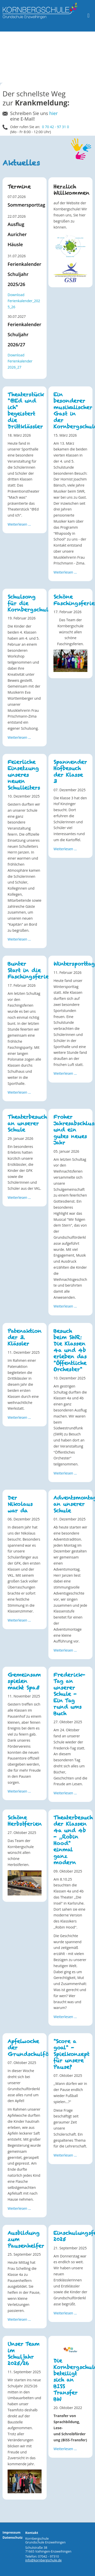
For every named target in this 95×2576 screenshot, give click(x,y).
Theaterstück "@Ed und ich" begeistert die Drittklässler (26, 410)
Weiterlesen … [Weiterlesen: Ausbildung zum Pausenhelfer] (19, 2319)
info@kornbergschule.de (43, 2560)
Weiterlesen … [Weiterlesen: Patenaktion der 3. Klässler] (19, 1417)
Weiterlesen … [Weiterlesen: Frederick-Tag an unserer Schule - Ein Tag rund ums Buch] (65, 1793)
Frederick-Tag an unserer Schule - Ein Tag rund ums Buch (69, 1694)
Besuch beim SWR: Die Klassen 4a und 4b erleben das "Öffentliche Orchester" (70, 1350)
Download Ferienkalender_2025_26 (24, 300)
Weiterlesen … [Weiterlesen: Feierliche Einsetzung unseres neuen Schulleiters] (19, 939)
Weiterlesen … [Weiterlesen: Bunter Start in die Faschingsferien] (19, 1092)
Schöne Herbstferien (25, 1821)
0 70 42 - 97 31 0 (55, 126)
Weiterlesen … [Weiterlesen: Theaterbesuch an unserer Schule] (19, 1197)
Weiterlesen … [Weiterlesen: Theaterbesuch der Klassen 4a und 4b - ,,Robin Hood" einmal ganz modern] (65, 2016)
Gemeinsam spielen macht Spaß (24, 1681)
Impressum (12, 2532)
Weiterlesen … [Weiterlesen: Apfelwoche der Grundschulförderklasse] (19, 2208)
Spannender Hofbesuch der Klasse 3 (70, 771)
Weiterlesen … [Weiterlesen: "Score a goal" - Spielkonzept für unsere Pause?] (65, 2155)
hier (53, 113)
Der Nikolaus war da (20, 1504)
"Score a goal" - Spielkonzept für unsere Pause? (71, 2054)
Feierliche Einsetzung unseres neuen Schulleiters (24, 775)
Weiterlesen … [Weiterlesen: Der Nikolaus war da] (19, 1620)
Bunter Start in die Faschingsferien (30, 970)
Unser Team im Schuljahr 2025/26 (24, 2353)
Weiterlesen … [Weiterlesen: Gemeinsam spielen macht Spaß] (19, 1791)
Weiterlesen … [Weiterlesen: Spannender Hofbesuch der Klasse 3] (65, 848)
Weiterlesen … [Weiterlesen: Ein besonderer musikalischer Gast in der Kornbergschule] (65, 572)
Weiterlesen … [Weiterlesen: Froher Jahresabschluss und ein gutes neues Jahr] (65, 1306)
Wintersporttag (74, 964)
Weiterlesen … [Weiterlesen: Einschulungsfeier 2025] (65, 2313)
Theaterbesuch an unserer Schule (27, 1123)
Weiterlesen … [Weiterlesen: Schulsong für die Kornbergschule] (19, 737)
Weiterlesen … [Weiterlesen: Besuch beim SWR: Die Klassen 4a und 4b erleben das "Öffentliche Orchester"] (65, 1473)
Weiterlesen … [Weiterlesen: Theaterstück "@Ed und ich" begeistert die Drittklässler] (19, 524)
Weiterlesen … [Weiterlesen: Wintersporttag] (65, 1073)
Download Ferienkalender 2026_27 (20, 361)
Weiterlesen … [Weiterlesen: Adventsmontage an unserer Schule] (65, 1650)
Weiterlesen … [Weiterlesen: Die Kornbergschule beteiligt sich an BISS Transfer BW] (65, 2448)
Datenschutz (13, 2537)
